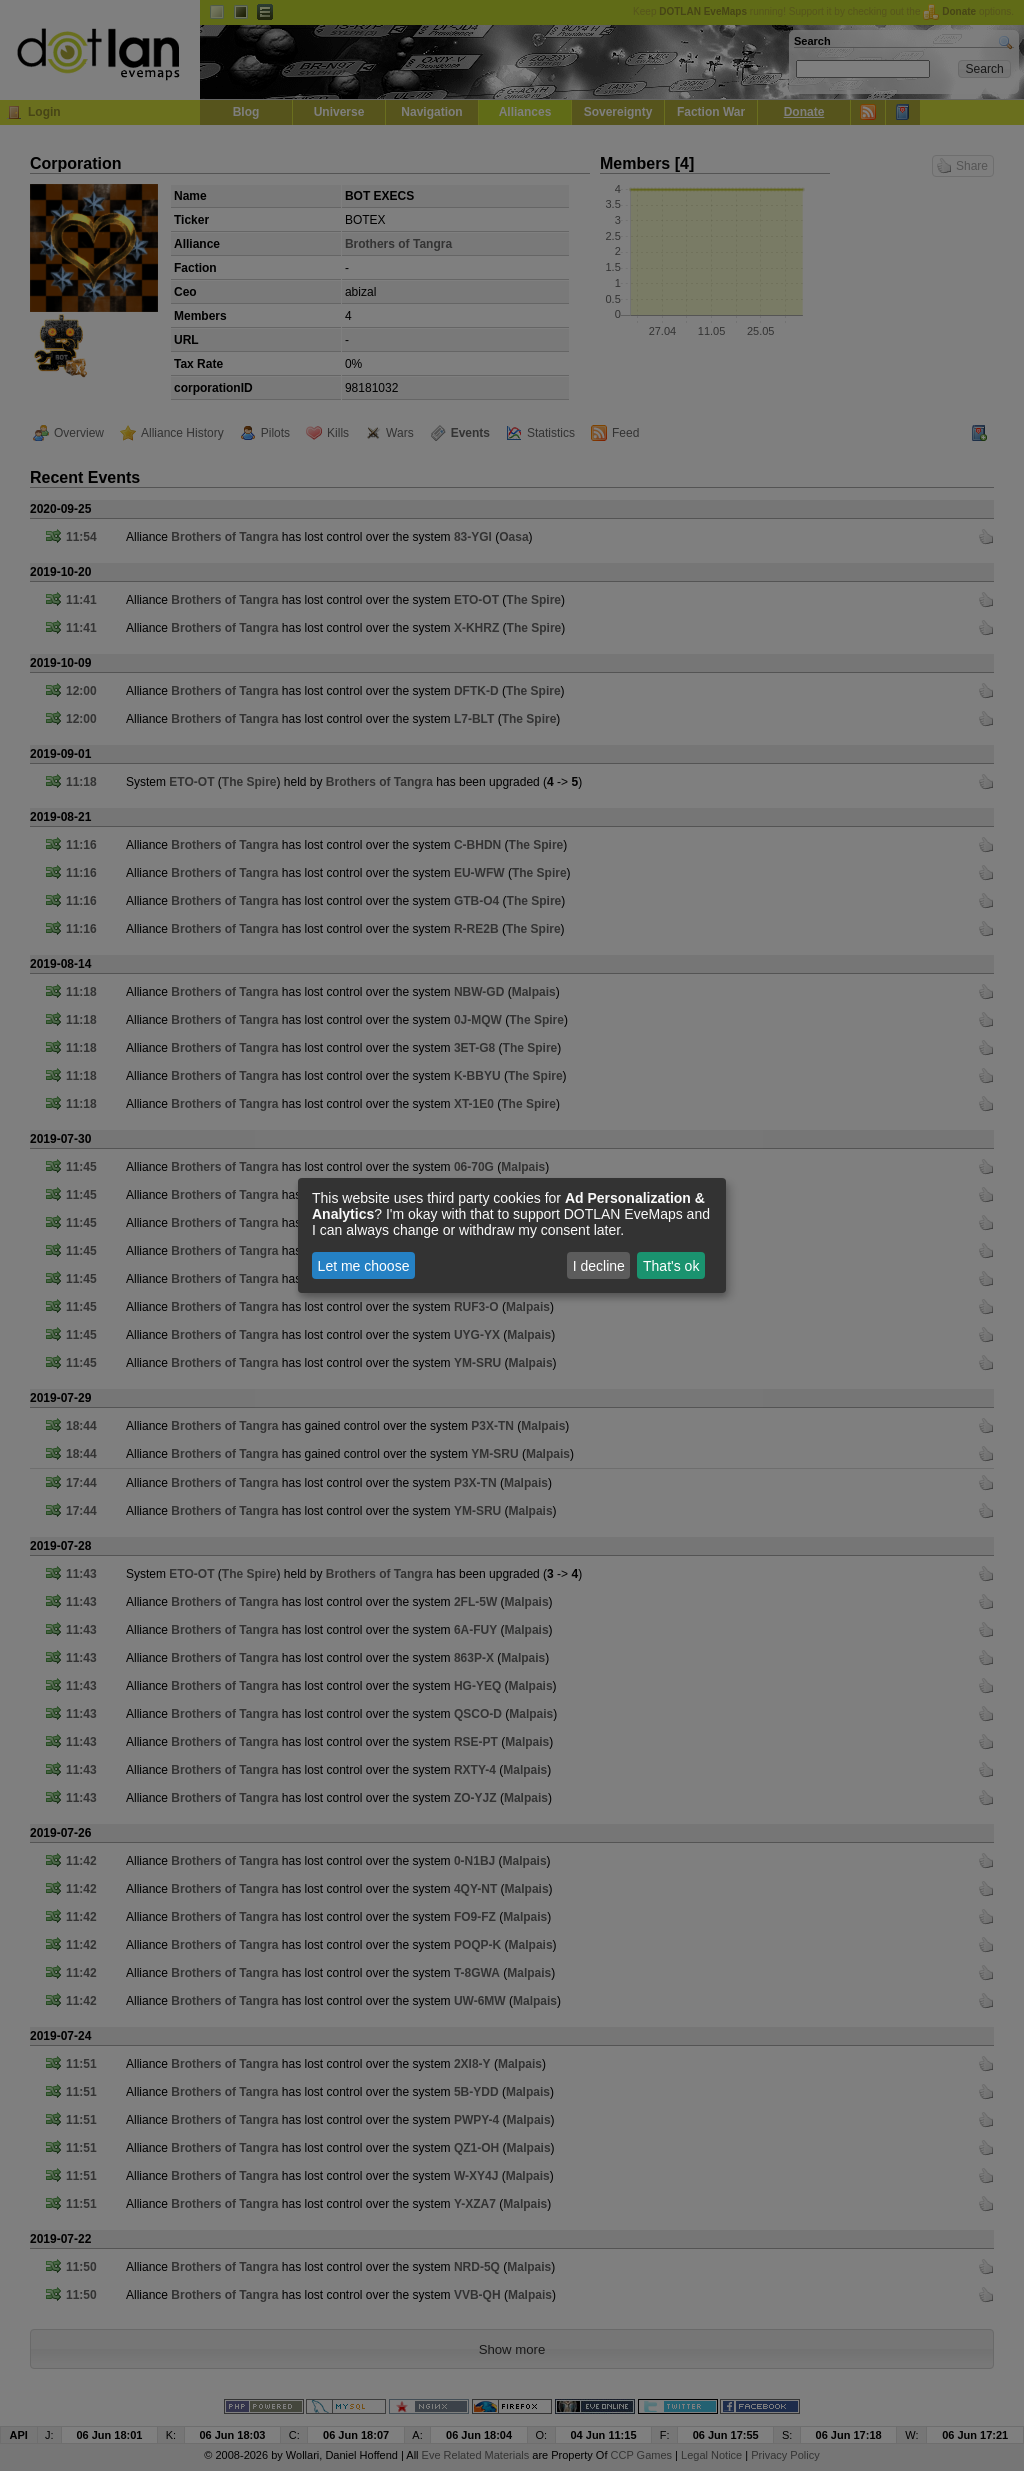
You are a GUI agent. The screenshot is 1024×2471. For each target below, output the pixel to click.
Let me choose (364, 1266)
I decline (599, 1266)
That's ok (671, 1266)
